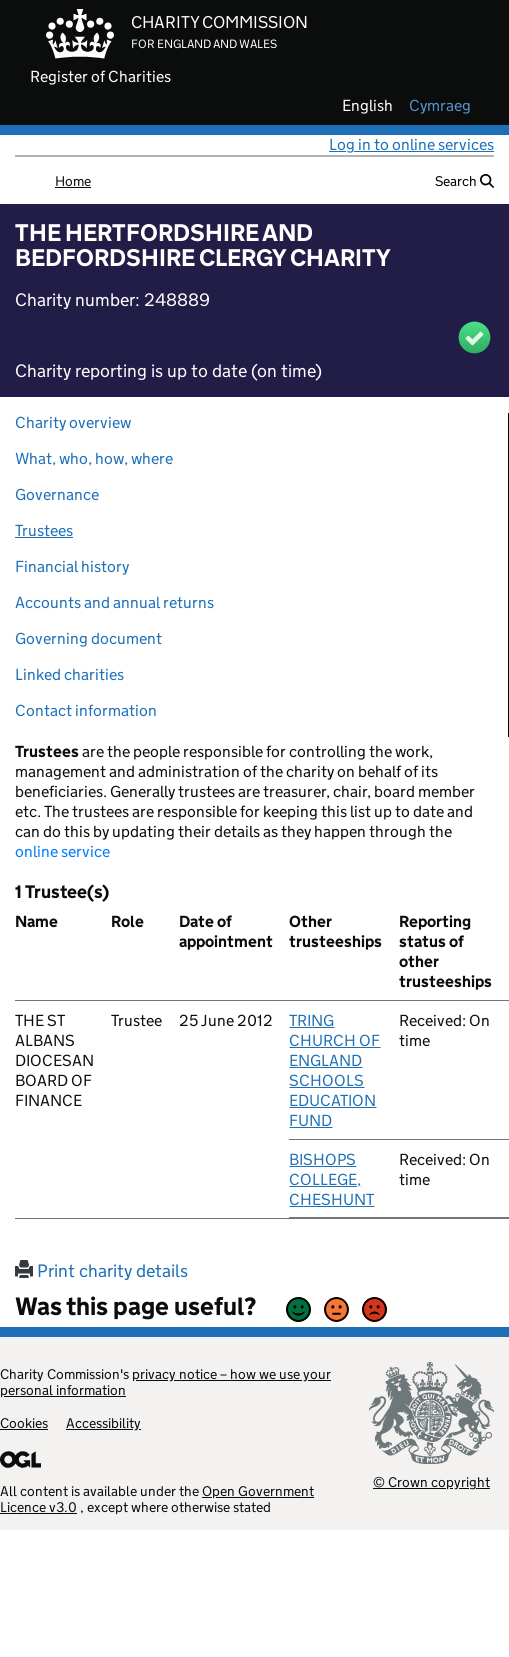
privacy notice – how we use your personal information (165, 1382)
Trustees (44, 530)
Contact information (86, 710)
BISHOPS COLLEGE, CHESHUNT (331, 1179)
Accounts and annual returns (114, 602)
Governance (57, 494)
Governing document (88, 638)
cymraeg (440, 106)
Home (73, 181)
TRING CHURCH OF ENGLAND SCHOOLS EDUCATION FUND (334, 1070)
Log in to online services (411, 144)
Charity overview (73, 422)
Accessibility (103, 1423)
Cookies (24, 1423)
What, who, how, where (94, 458)
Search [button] (464, 181)
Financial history (72, 566)
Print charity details (101, 1271)
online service (62, 851)
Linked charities (69, 674)
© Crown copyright (431, 1481)
